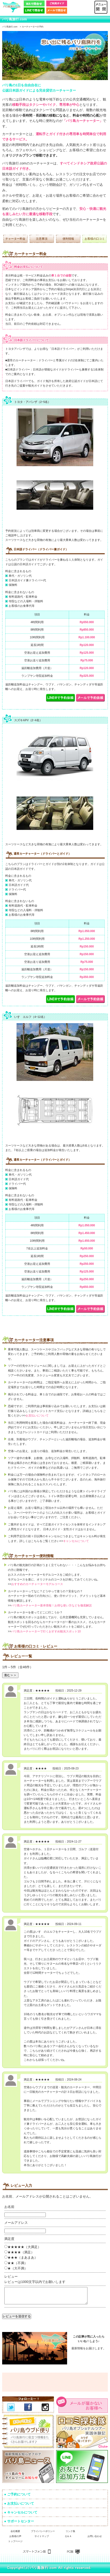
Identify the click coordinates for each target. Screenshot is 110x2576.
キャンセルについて (76, 1541)
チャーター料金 (15, 238)
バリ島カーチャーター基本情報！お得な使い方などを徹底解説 (51, 1605)
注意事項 (41, 238)
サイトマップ (42, 2539)
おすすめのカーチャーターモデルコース (37, 1584)
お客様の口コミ (95, 238)
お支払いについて (37, 1415)
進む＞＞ (10, 1675)
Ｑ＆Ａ (68, 2539)
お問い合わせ (94, 2539)
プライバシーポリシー (43, 2534)
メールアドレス (16, 2223)
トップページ (15, 2544)
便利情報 (68, 238)
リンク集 (70, 2534)
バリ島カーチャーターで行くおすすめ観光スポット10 (46, 1631)
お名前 (9, 2207)
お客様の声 (15, 2539)
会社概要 (15, 2534)
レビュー (11, 2276)
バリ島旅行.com (14, 19)
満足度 (9, 2239)
